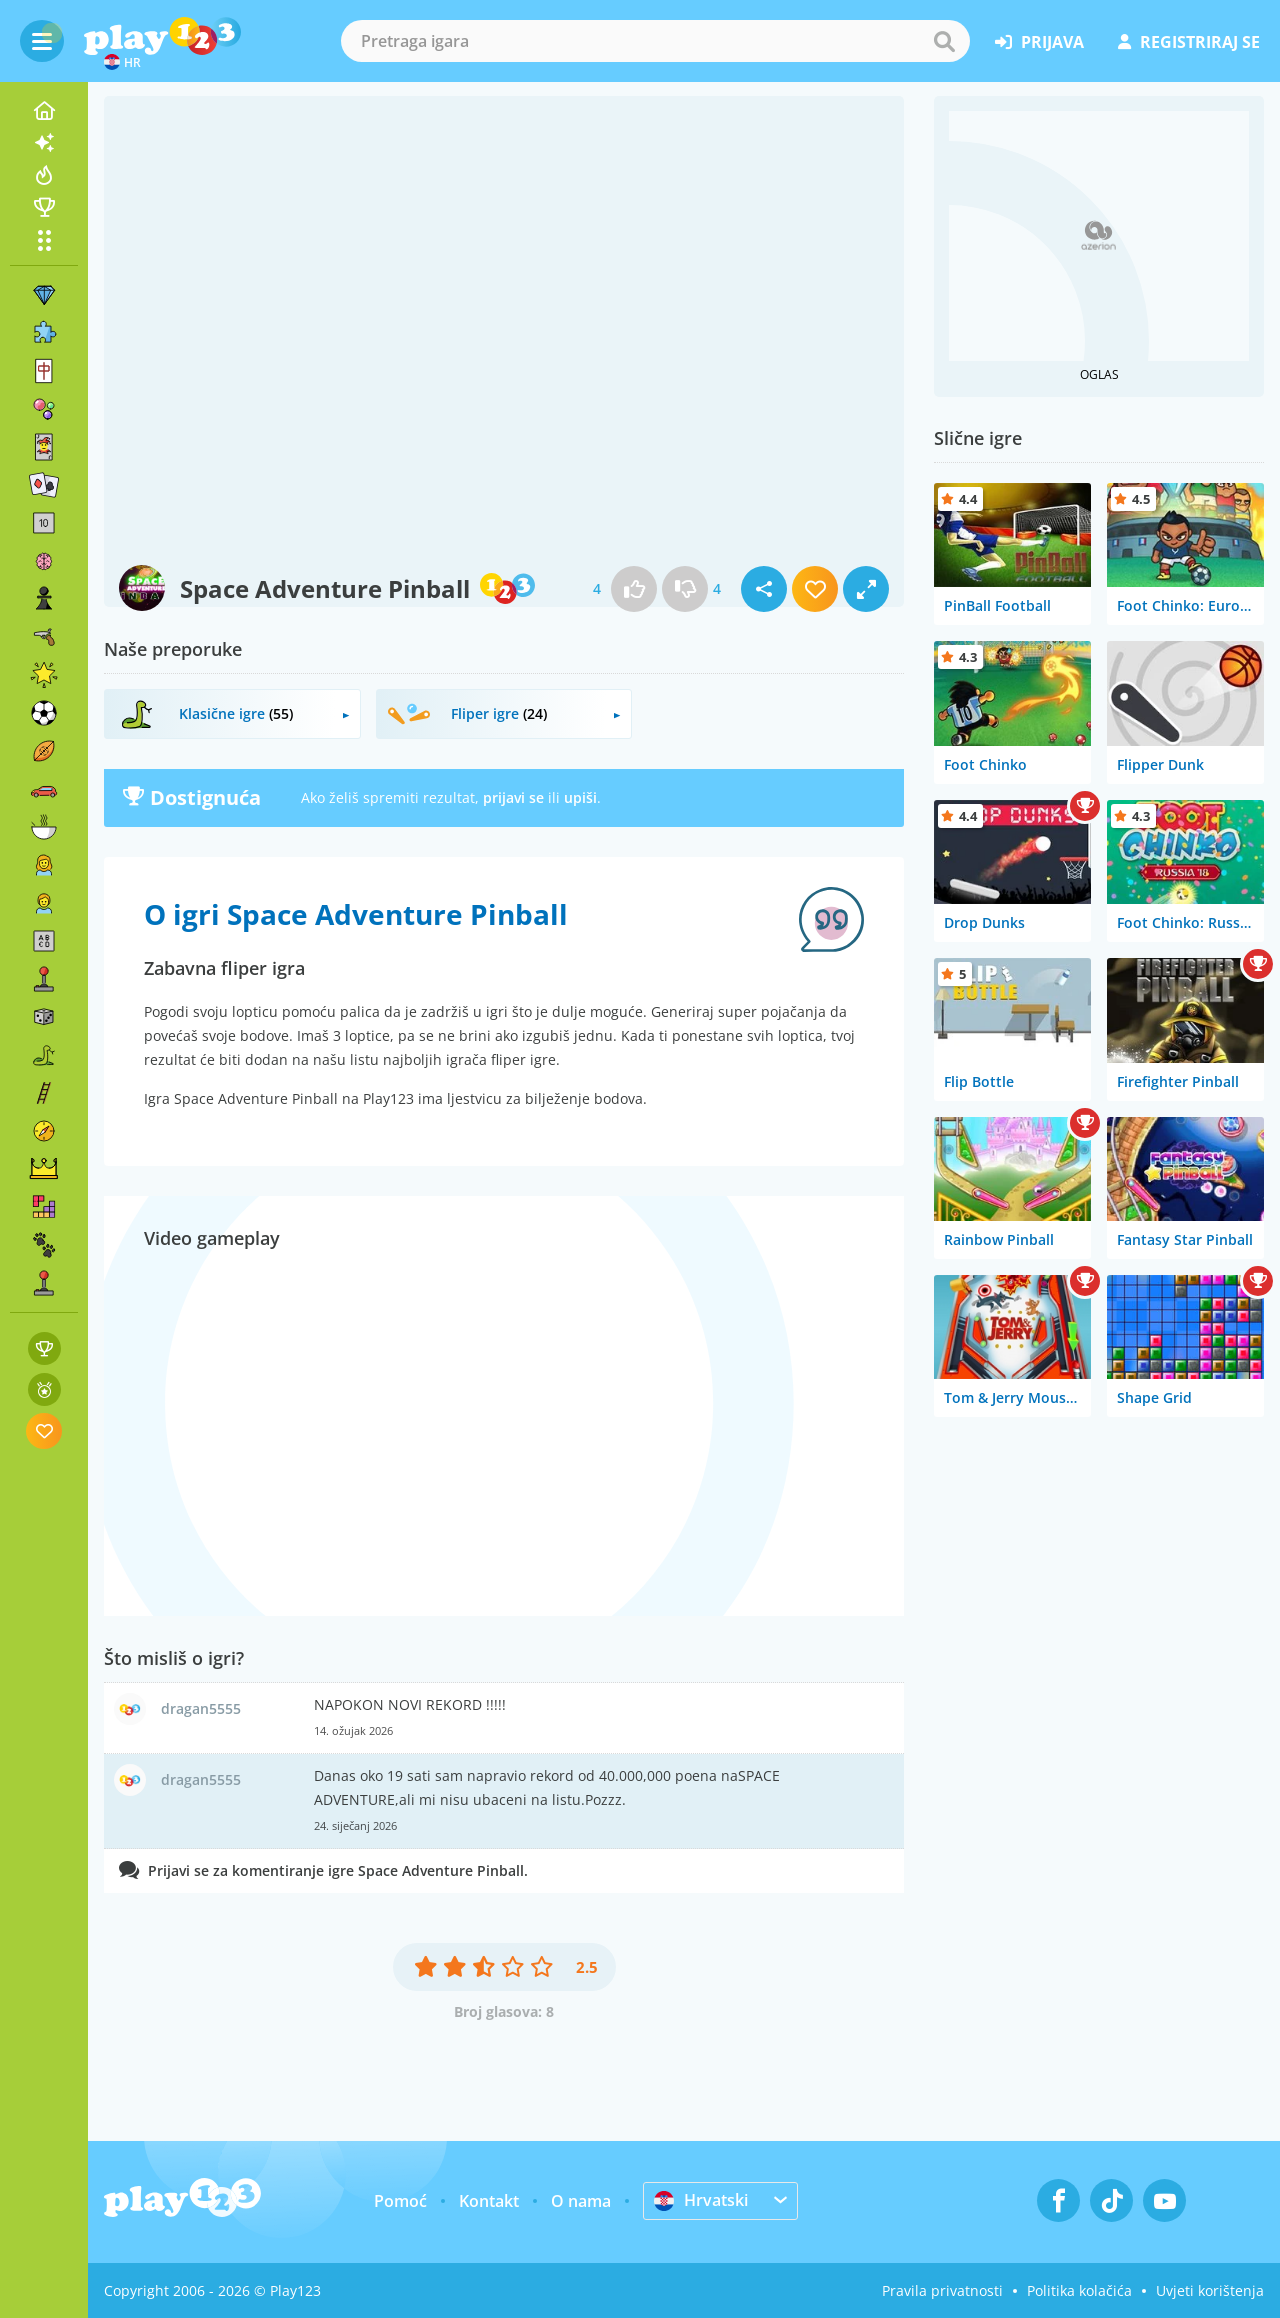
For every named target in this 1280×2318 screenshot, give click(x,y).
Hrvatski (701, 2200)
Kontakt (489, 2201)
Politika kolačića (1079, 2290)
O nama (581, 2201)
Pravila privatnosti (942, 2290)
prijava (1039, 42)
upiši (580, 797)
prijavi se (513, 797)
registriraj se (1189, 42)
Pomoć (400, 2201)
